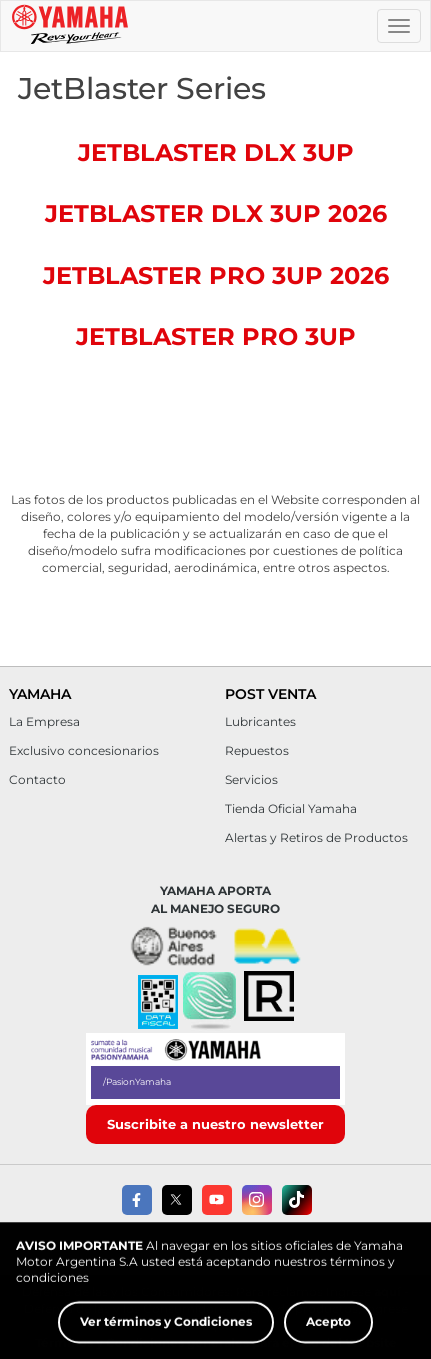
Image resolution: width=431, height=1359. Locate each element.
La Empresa (44, 721)
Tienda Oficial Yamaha (291, 808)
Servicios (251, 779)
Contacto (37, 779)
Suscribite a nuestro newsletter (215, 1124)
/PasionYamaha (137, 1081)
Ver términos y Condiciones (166, 1335)
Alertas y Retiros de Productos (316, 837)
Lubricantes (260, 721)
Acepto (328, 1335)
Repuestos (257, 750)
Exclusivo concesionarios (84, 750)
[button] (209, 1002)
